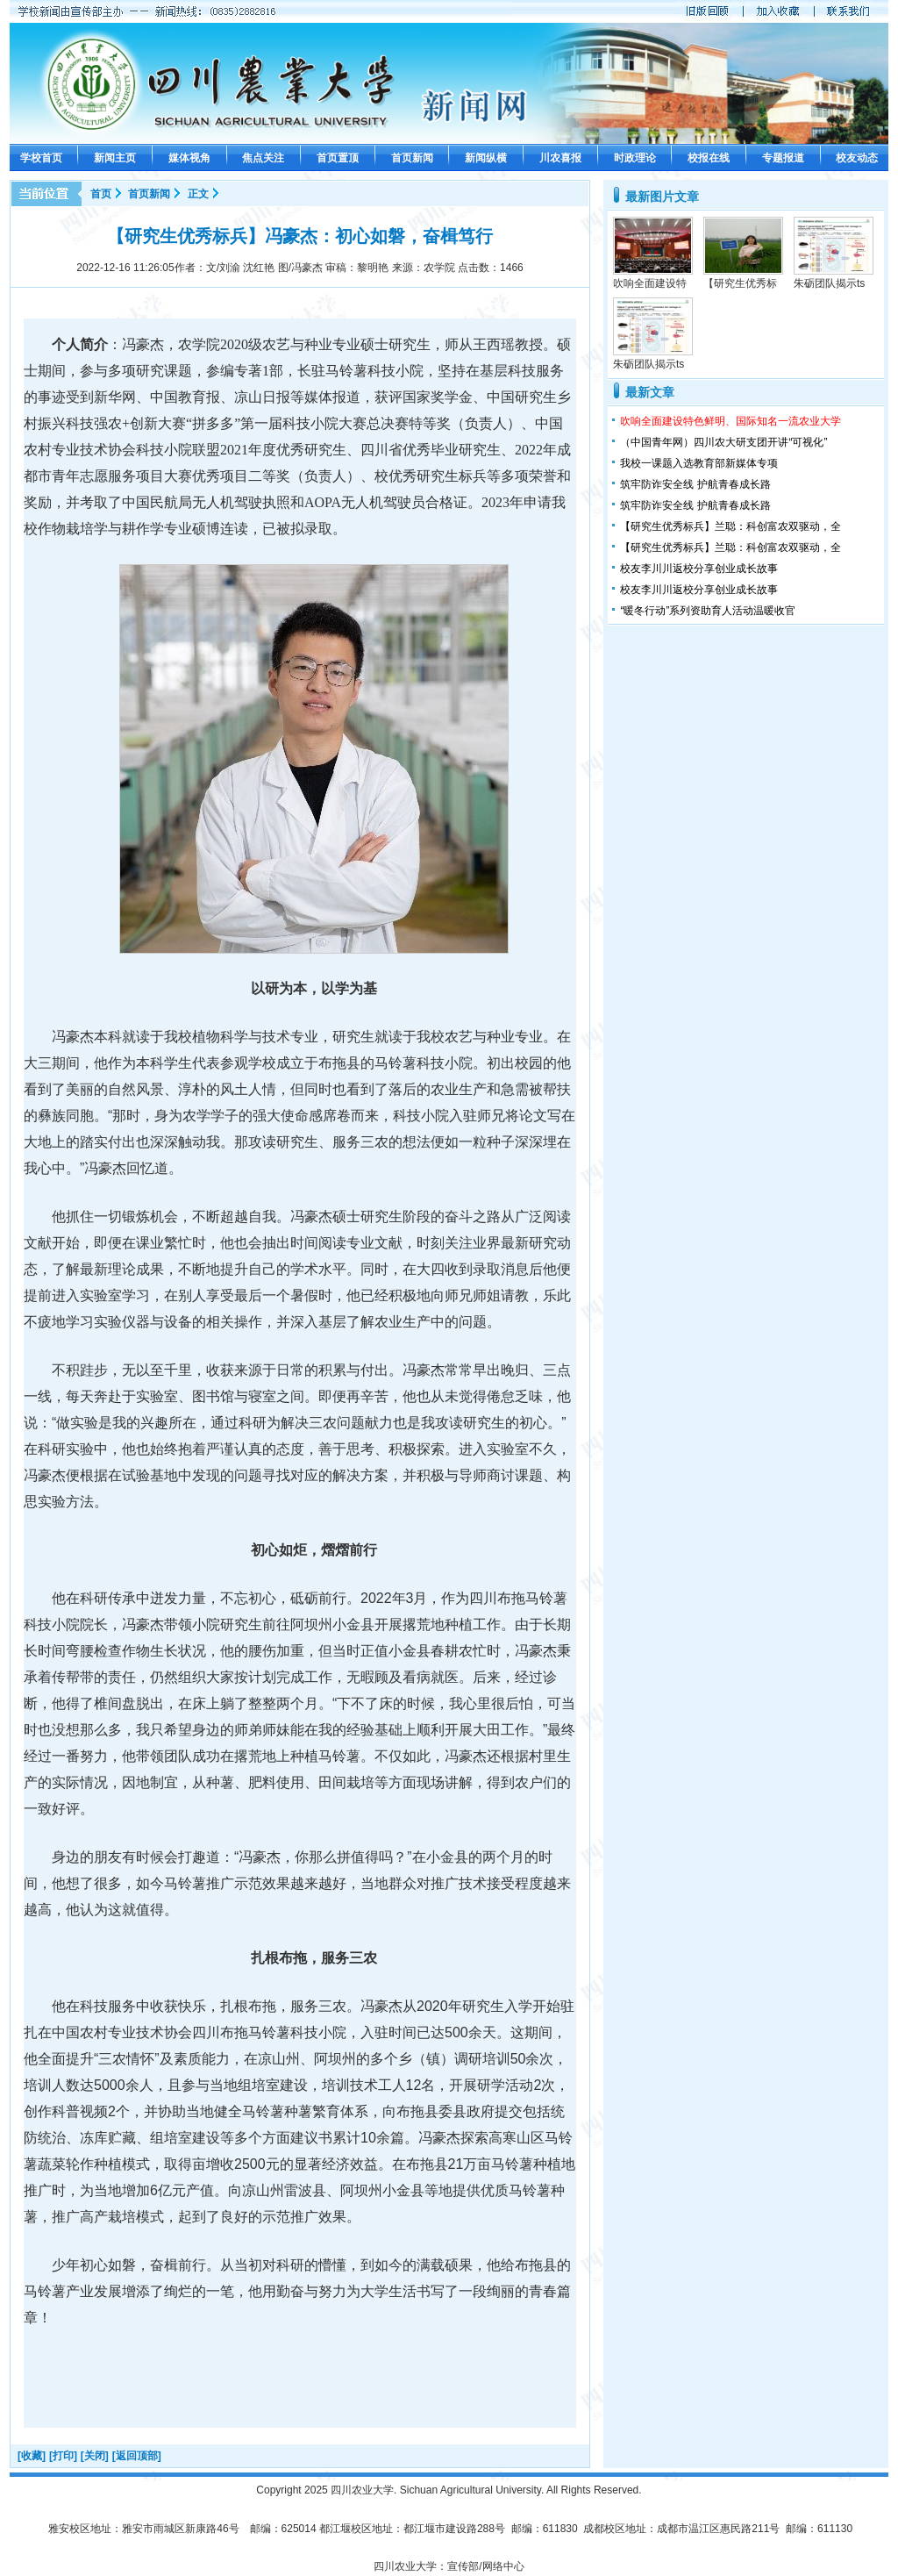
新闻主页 (115, 158)
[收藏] (32, 2456)
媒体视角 (189, 158)
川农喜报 (560, 158)
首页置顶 (338, 158)
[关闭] (95, 2456)
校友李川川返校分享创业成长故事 (699, 568)
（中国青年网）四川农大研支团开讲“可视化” (723, 442)
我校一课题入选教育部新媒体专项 (699, 463)
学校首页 (41, 158)
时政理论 (635, 158)
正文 (198, 194)
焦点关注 (263, 158)
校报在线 (709, 158)
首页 (100, 194)
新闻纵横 (486, 158)
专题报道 (783, 158)
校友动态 (857, 158)
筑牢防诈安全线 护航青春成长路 (695, 484)
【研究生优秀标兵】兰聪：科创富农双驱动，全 (730, 526)
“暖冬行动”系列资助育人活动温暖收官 (707, 611)
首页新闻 (412, 158)
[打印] (63, 2456)
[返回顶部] (136, 2456)
